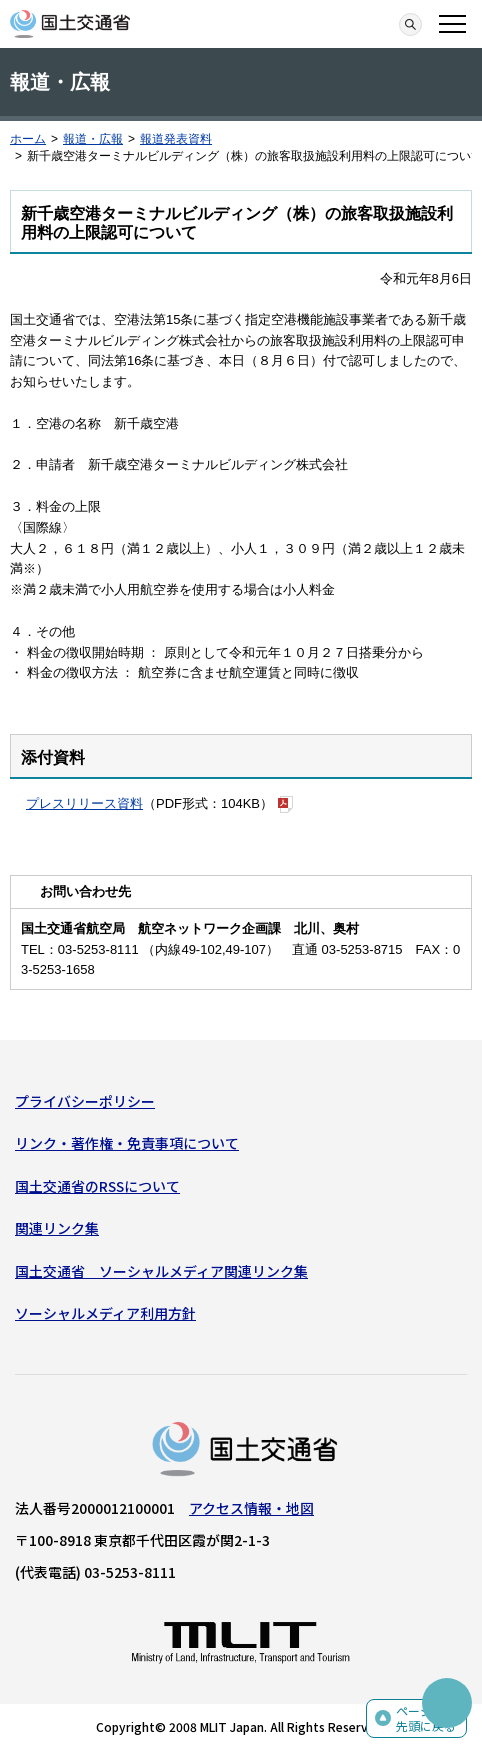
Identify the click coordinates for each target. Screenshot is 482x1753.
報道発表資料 (176, 139)
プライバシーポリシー (85, 1101)
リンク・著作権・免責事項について (127, 1143)
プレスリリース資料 (84, 803)
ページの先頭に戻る (426, 1718)
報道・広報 (93, 139)
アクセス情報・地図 (251, 1508)
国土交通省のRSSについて (97, 1186)
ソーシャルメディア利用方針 (105, 1313)
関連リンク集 (57, 1228)
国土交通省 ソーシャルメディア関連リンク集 (161, 1271)
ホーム (28, 139)
